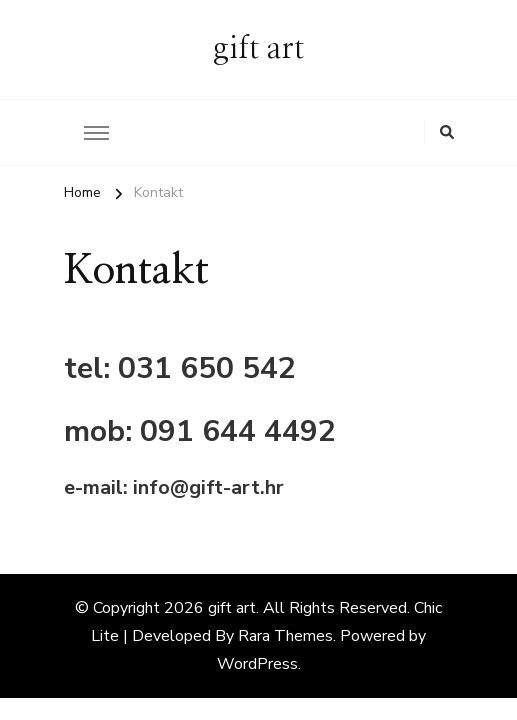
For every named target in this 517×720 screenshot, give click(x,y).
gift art (258, 49)
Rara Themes (285, 636)
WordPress (257, 664)
